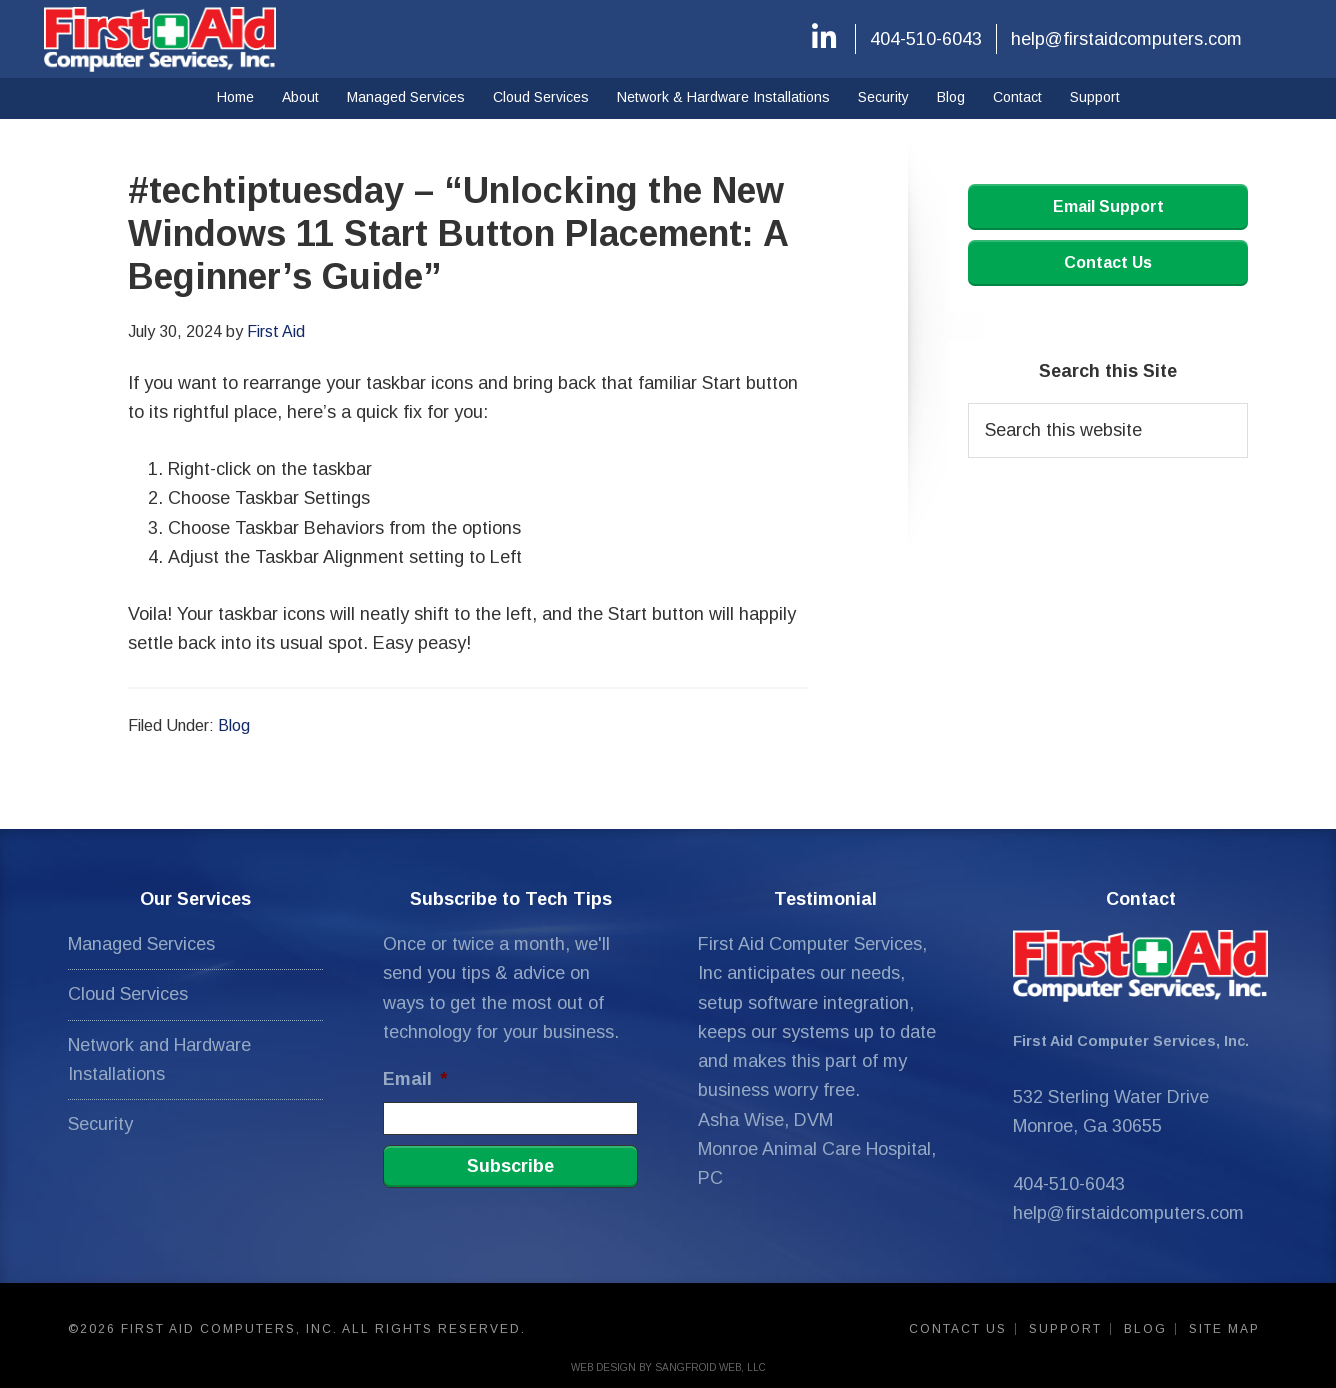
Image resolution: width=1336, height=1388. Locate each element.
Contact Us (1108, 262)
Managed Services (141, 944)
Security (100, 1124)
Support (1065, 1329)
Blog (234, 725)
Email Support (1108, 206)
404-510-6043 (926, 39)
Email (415, 1079)
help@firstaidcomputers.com (1126, 39)
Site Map (1224, 1329)
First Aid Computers (160, 39)
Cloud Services (128, 994)
